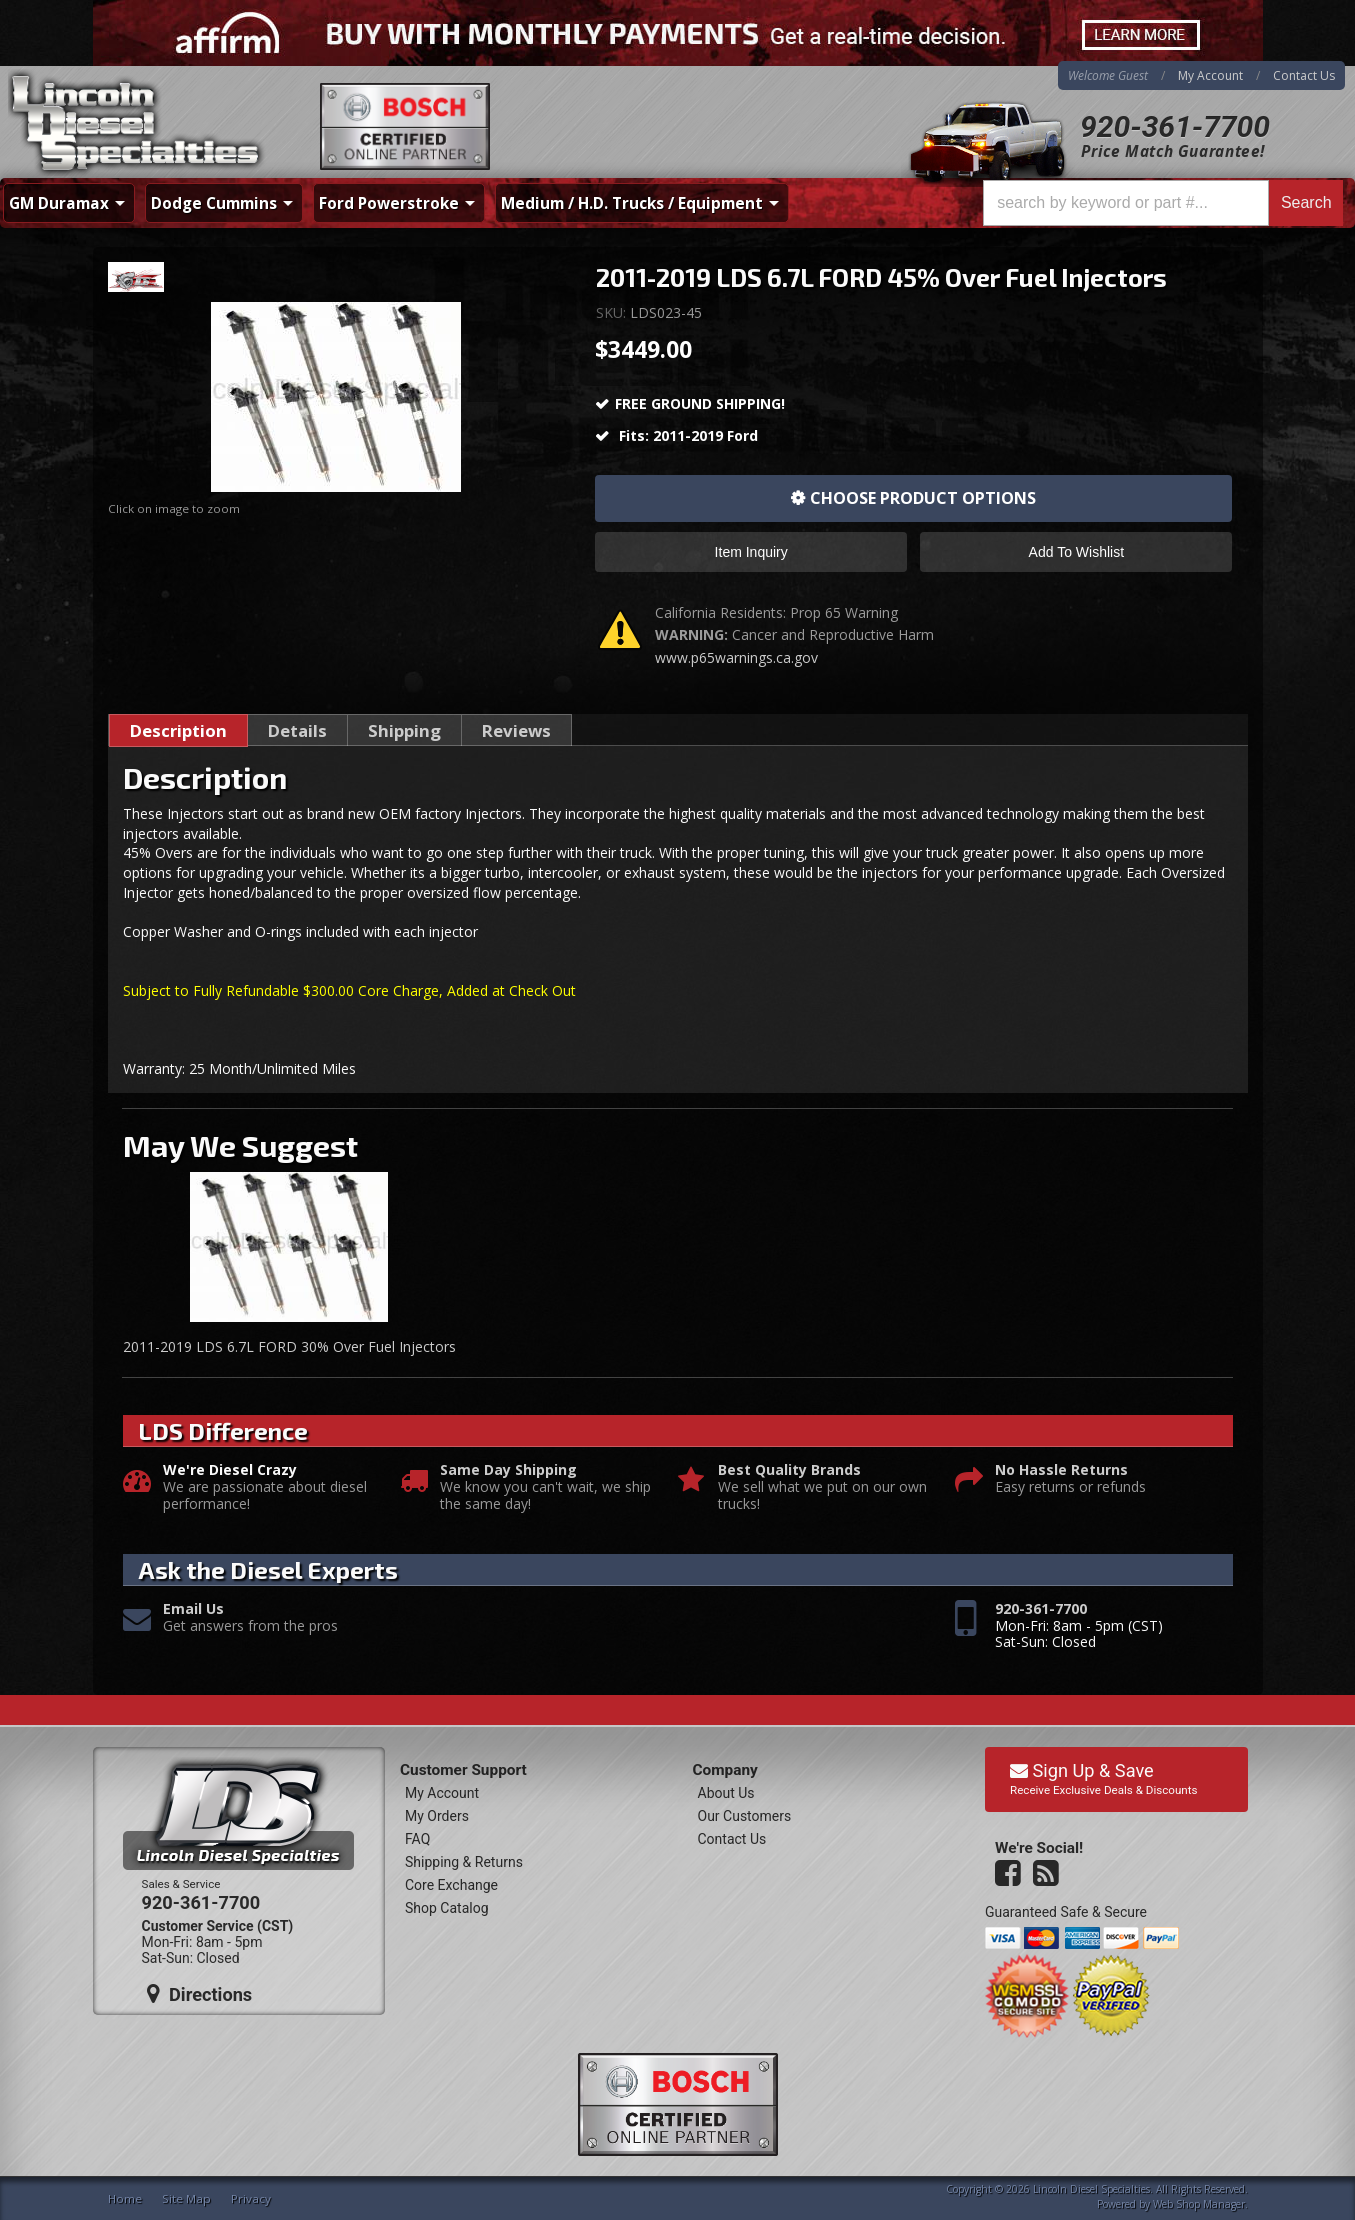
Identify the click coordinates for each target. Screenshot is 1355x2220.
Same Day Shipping (508, 1470)
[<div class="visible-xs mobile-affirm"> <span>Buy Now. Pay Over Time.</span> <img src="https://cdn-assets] (677, 33)
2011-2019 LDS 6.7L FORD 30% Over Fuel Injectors (289, 1346)
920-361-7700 (1175, 126)
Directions (200, 1994)
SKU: (613, 312)
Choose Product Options (923, 498)
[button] (1163, 203)
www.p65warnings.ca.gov (736, 657)
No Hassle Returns (1061, 1470)
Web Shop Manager (1199, 2204)
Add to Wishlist (1076, 552)
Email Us (193, 1609)
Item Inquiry (751, 552)
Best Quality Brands (789, 1470)
